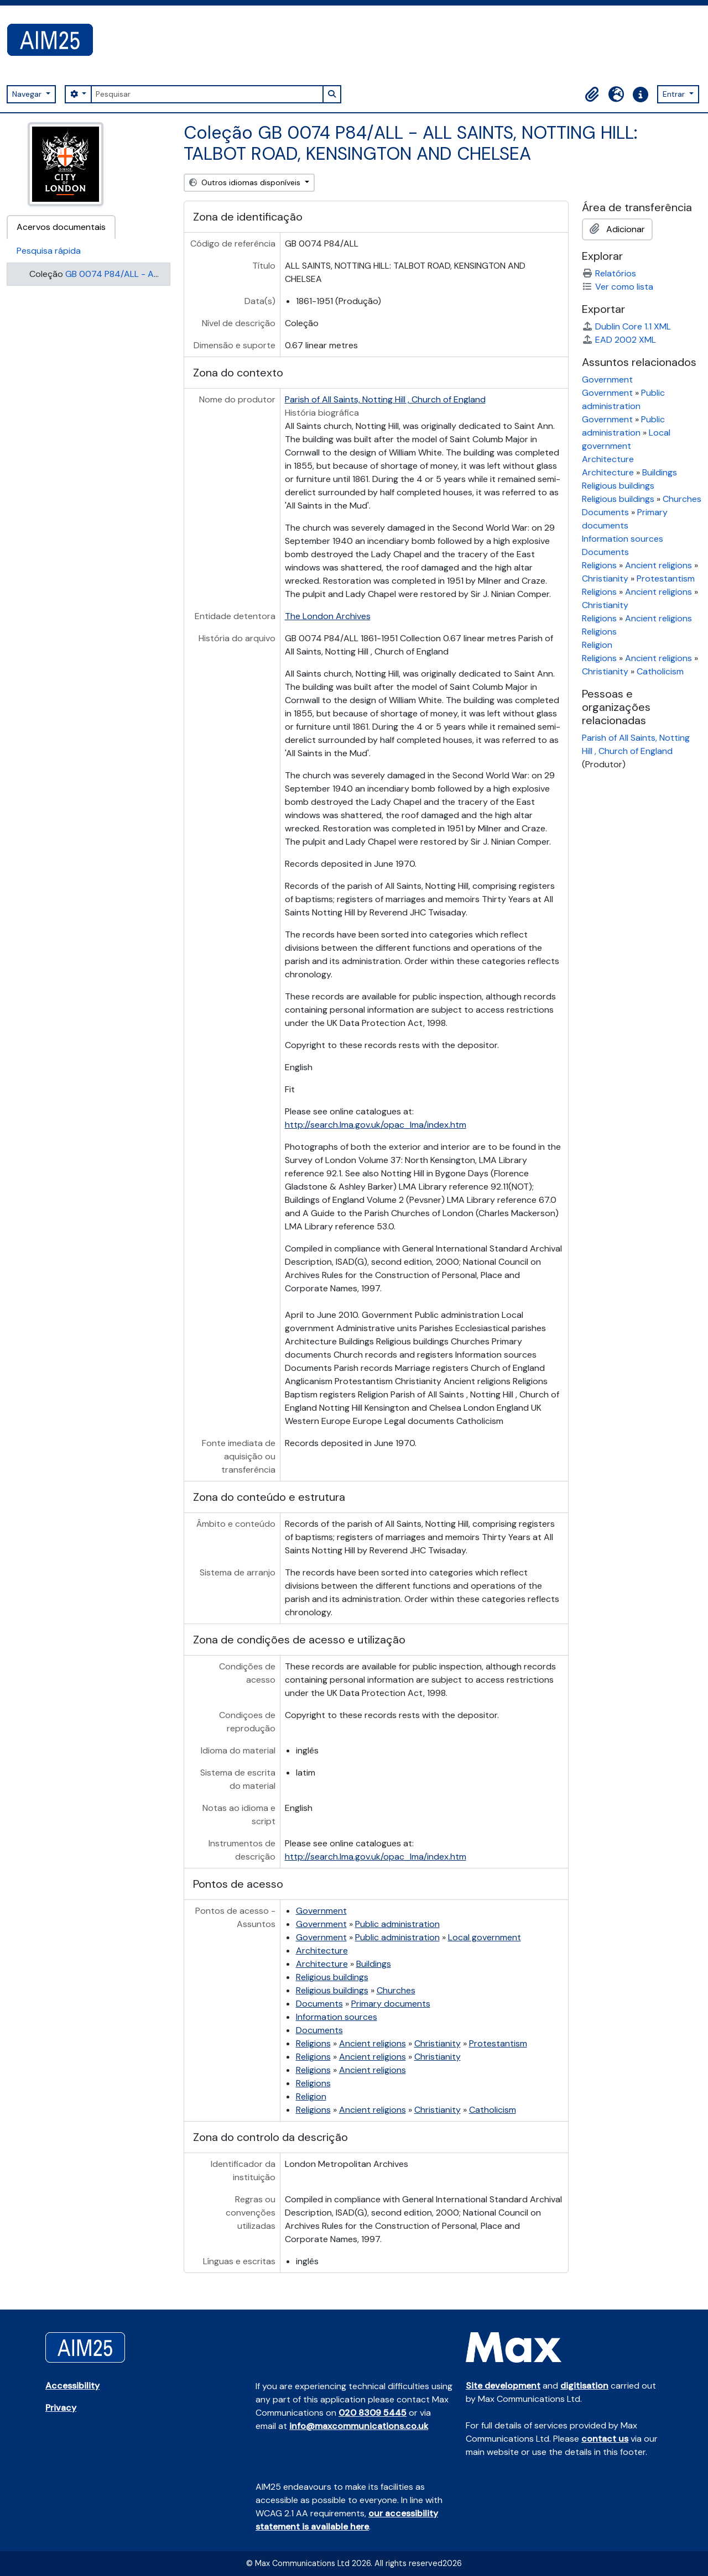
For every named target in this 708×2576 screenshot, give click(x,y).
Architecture (322, 1950)
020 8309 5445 (373, 2412)
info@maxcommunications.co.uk (358, 2426)
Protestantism (498, 2043)
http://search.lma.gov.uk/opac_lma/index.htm (375, 1124)
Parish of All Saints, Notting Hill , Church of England (385, 399)
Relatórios (609, 273)
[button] (592, 94)
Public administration (397, 1924)
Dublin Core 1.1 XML (626, 326)
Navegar (28, 94)
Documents (319, 2003)
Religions (313, 2043)
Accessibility (72, 2385)
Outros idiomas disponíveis (246, 182)
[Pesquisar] (206, 94)
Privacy (60, 2407)
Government (321, 1911)
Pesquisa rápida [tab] (49, 250)
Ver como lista (617, 286)
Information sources (336, 2017)
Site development (503, 2385)
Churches (396, 1990)
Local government (484, 1937)
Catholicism (492, 2110)
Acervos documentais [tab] (61, 227)
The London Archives (328, 616)
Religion (311, 2096)
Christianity (437, 2043)
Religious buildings (332, 1977)
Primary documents (390, 2003)
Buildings (373, 1964)
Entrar (675, 94)
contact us (604, 2438)
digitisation (584, 2385)
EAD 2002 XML (619, 339)
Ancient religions (372, 2043)
